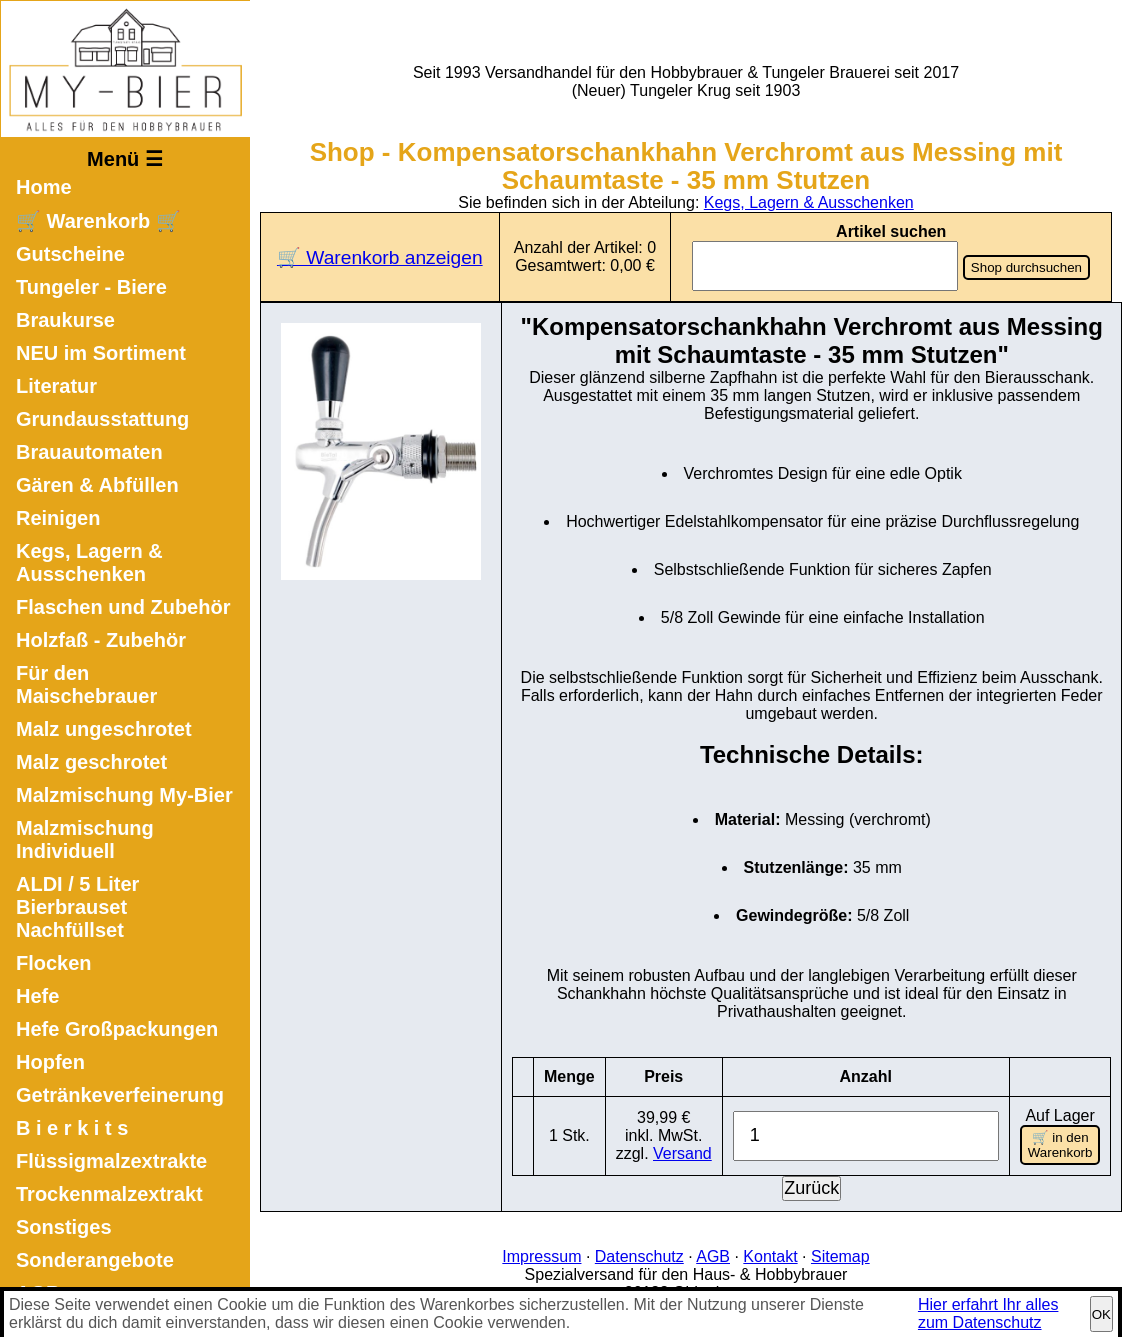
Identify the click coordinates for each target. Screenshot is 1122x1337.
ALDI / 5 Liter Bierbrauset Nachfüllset (77, 907)
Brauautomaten (89, 452)
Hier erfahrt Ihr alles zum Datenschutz (988, 1313)
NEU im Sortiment (101, 353)
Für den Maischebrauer (86, 684)
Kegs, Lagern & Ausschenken (89, 562)
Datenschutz (639, 1256)
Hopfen (50, 1062)
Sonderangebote (95, 1260)
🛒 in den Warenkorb (1060, 1145)
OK (1101, 1314)
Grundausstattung (102, 419)
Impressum (541, 1256)
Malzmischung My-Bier (124, 795)
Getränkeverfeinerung (120, 1095)
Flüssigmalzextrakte (111, 1161)
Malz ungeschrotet (104, 729)
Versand (682, 1153)
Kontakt (770, 1256)
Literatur (56, 386)
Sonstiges (64, 1227)
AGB (713, 1256)
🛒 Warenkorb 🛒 (98, 221)
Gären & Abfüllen (97, 485)
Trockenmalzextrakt (109, 1194)
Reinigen (58, 518)
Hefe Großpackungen (117, 1029)
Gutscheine (70, 254)
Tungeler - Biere (91, 287)
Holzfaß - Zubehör (101, 640)
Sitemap (840, 1256)
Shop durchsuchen (1026, 267)
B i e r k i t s (72, 1128)
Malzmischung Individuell (85, 839)
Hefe (37, 996)
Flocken (54, 963)
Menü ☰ (125, 159)
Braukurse (65, 320)
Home (44, 187)
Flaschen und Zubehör (123, 607)
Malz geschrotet (91, 762)
